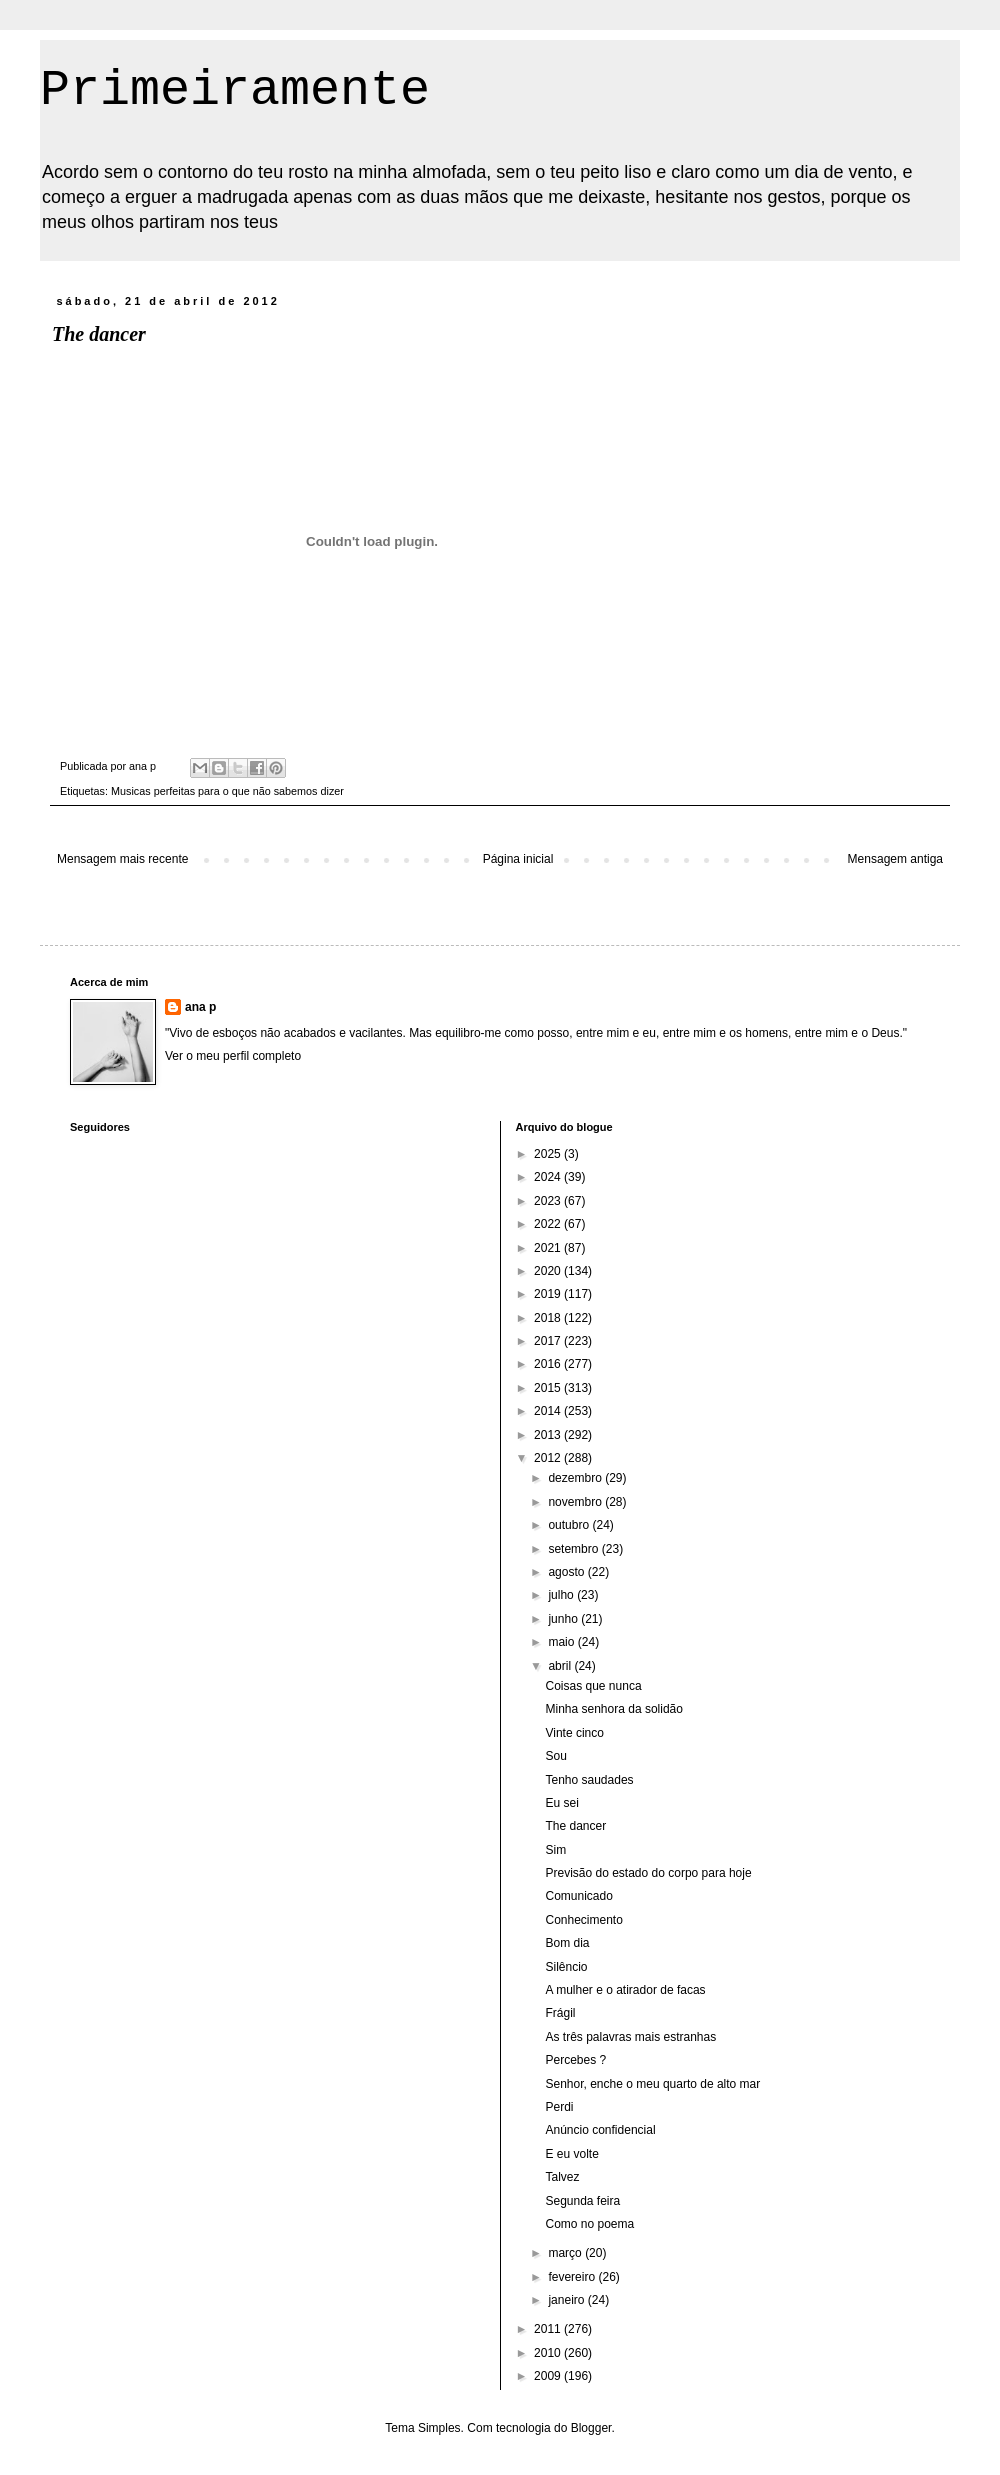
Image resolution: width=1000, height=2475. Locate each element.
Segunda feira (582, 2201)
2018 (549, 1318)
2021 (549, 1248)
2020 (549, 1271)
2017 (549, 1341)
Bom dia (567, 1943)
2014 (549, 1411)
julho (562, 1595)
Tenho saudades (589, 1780)
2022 (549, 1224)
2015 (549, 1388)
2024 (549, 1177)
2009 (549, 2376)
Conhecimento (583, 1920)
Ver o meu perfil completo (233, 1056)
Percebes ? (575, 2060)
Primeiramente (235, 90)
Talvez (562, 2177)
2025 (549, 1154)
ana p (200, 1007)
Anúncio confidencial (600, 2130)
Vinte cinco (574, 1733)
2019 (549, 1294)
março (566, 2253)
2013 (549, 1435)
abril (561, 1666)
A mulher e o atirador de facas (625, 1990)
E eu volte (571, 2154)
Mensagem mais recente (122, 859)
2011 (549, 2329)
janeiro (567, 2300)
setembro (574, 1549)
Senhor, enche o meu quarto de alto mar (652, 2084)
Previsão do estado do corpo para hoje (648, 1873)
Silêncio (566, 1967)
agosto (567, 1572)
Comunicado (578, 1896)
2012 (549, 1458)
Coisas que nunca (593, 1686)
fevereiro (573, 2277)
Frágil (560, 2013)
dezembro (576, 1478)
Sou (555, 1756)
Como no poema (589, 2224)
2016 (549, 1364)
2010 (549, 2353)
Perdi (559, 2107)
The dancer (575, 1826)
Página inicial (518, 859)
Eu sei (561, 1803)
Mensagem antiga (895, 859)
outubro (570, 1525)
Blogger (591, 2428)
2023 (549, 1201)
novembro (576, 1502)
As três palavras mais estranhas (630, 2037)
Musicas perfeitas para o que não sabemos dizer (227, 791)
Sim (555, 1850)
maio (562, 1642)
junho (564, 1619)
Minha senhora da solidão (613, 1709)
